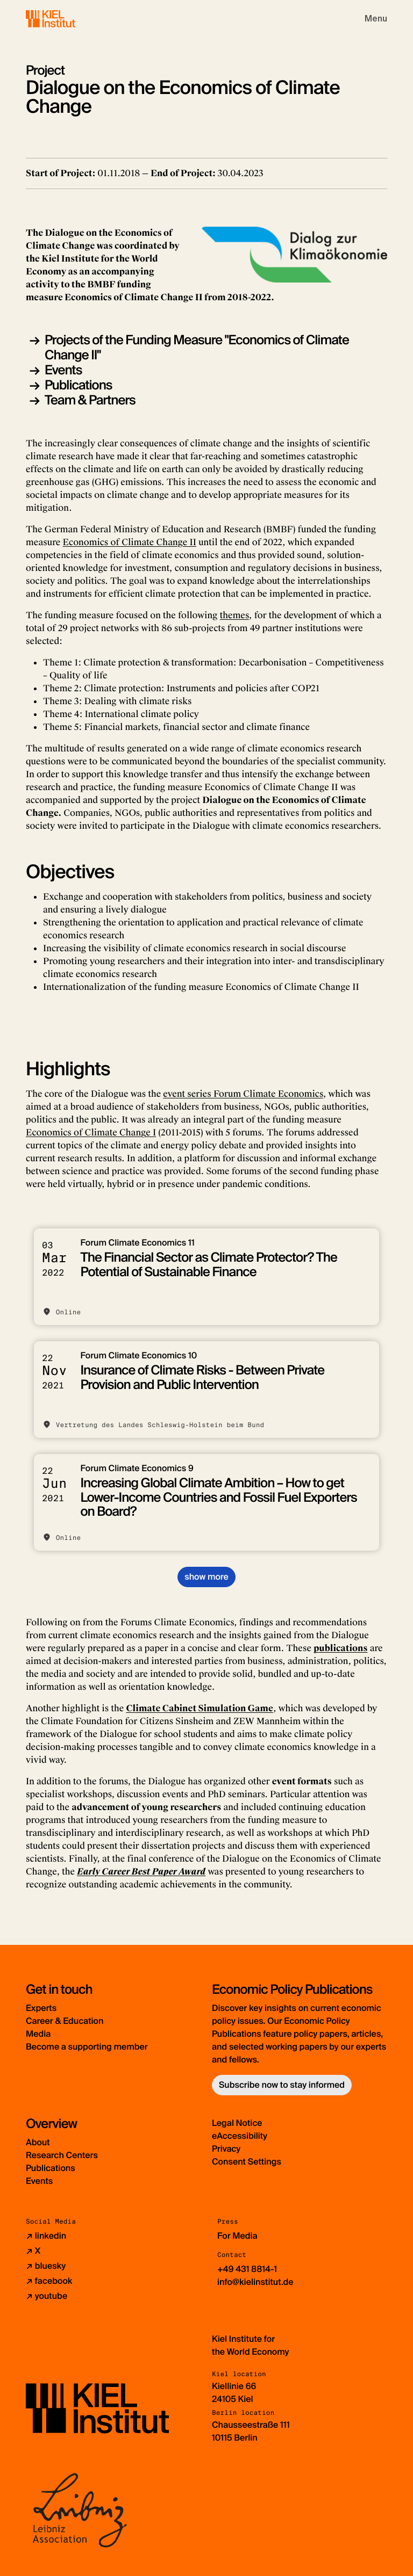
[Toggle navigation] (376, 19)
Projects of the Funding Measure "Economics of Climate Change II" (197, 348)
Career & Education (64, 2021)
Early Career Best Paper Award (141, 1871)
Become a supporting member (87, 2046)
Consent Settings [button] (246, 2161)
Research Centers (62, 2155)
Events (63, 370)
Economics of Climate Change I (91, 1132)
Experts (41, 2008)
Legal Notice (237, 2123)
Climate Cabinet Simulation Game (199, 1708)
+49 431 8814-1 (247, 2269)
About (38, 2142)
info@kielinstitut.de (255, 2282)
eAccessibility (239, 2135)
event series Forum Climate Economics (243, 1093)
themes (234, 615)
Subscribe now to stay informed (282, 2084)
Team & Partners (90, 400)
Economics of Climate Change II (129, 542)
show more (206, 1576)
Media (38, 2033)
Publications (78, 385)
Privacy (226, 2148)
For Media (237, 2235)
